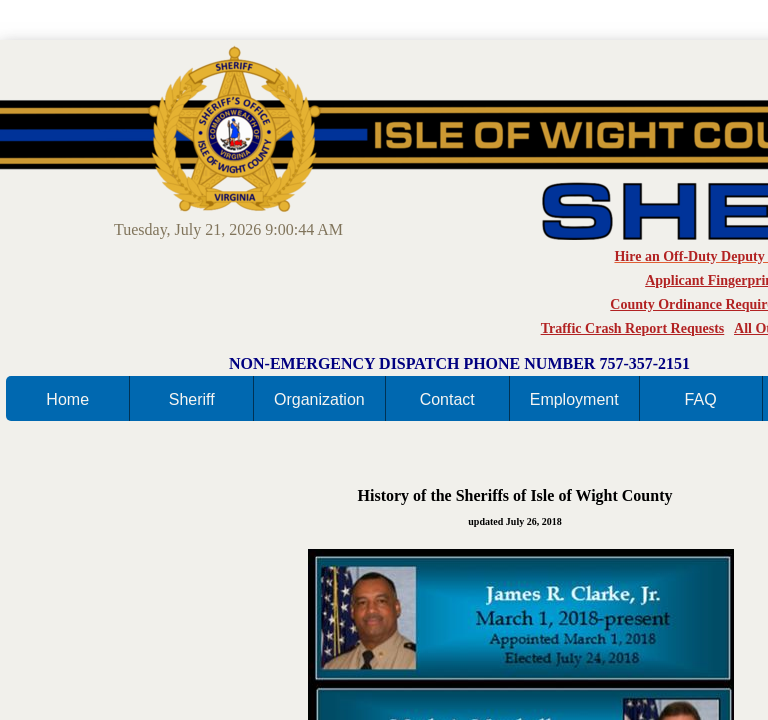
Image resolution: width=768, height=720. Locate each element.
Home (67, 399)
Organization (319, 399)
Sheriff (192, 399)
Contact (447, 399)
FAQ (701, 399)
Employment (574, 399)
